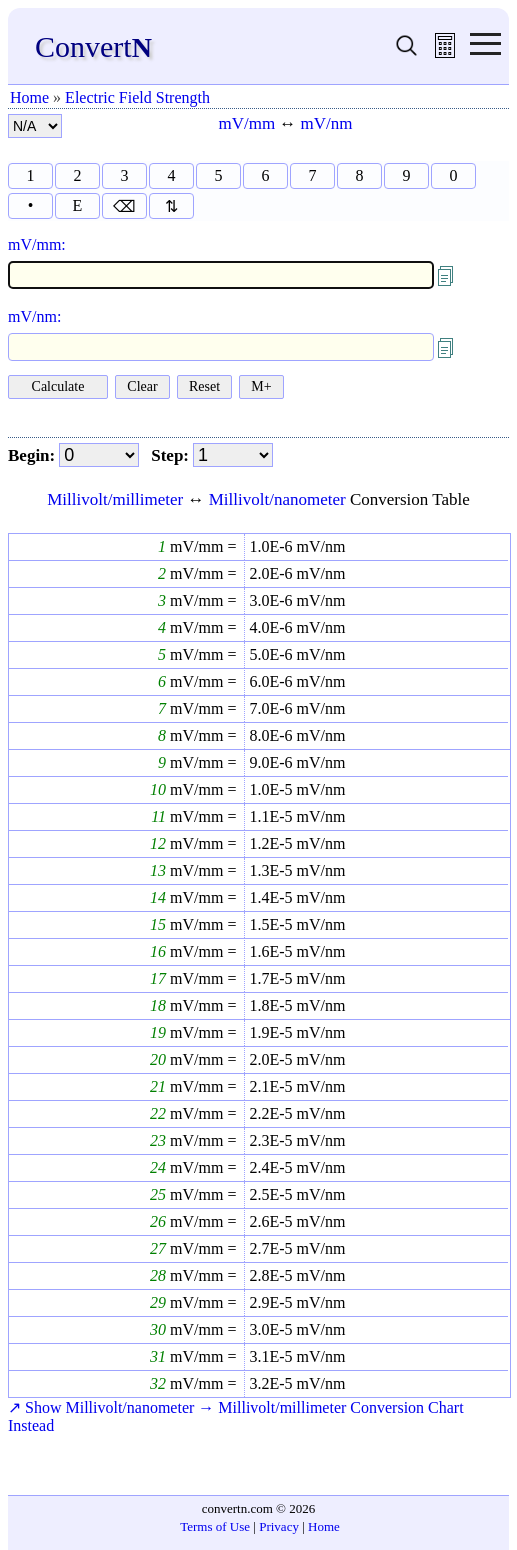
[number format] (35, 126)
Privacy (279, 1526)
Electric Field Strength (137, 97)
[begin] (99, 455)
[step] (233, 455)
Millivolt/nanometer (277, 499)
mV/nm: (34, 316)
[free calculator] (445, 52)
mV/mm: (37, 244)
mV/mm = (201, 546)
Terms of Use (215, 1526)
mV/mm (246, 123)
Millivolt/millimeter (115, 499)
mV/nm (327, 123)
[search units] (406, 52)
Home (29, 97)
